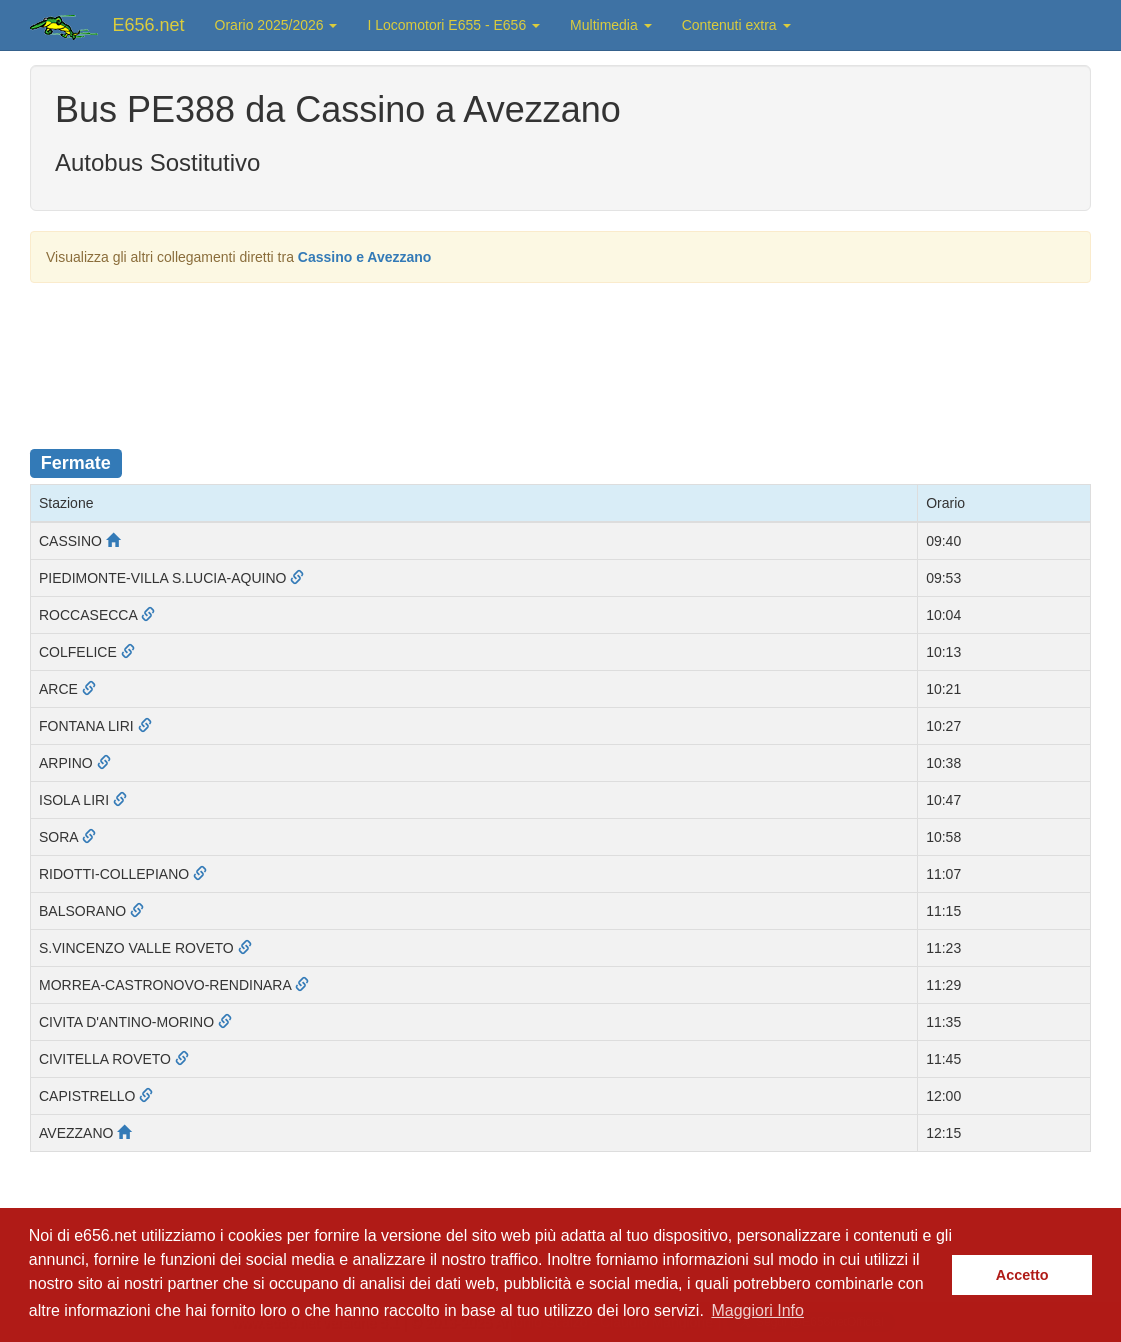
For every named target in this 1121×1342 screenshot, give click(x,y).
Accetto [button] (1022, 1275)
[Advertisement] (561, 353)
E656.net (149, 25)
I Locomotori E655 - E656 (453, 25)
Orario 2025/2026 (276, 25)
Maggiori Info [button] (757, 1310)
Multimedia (611, 25)
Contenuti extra (736, 25)
